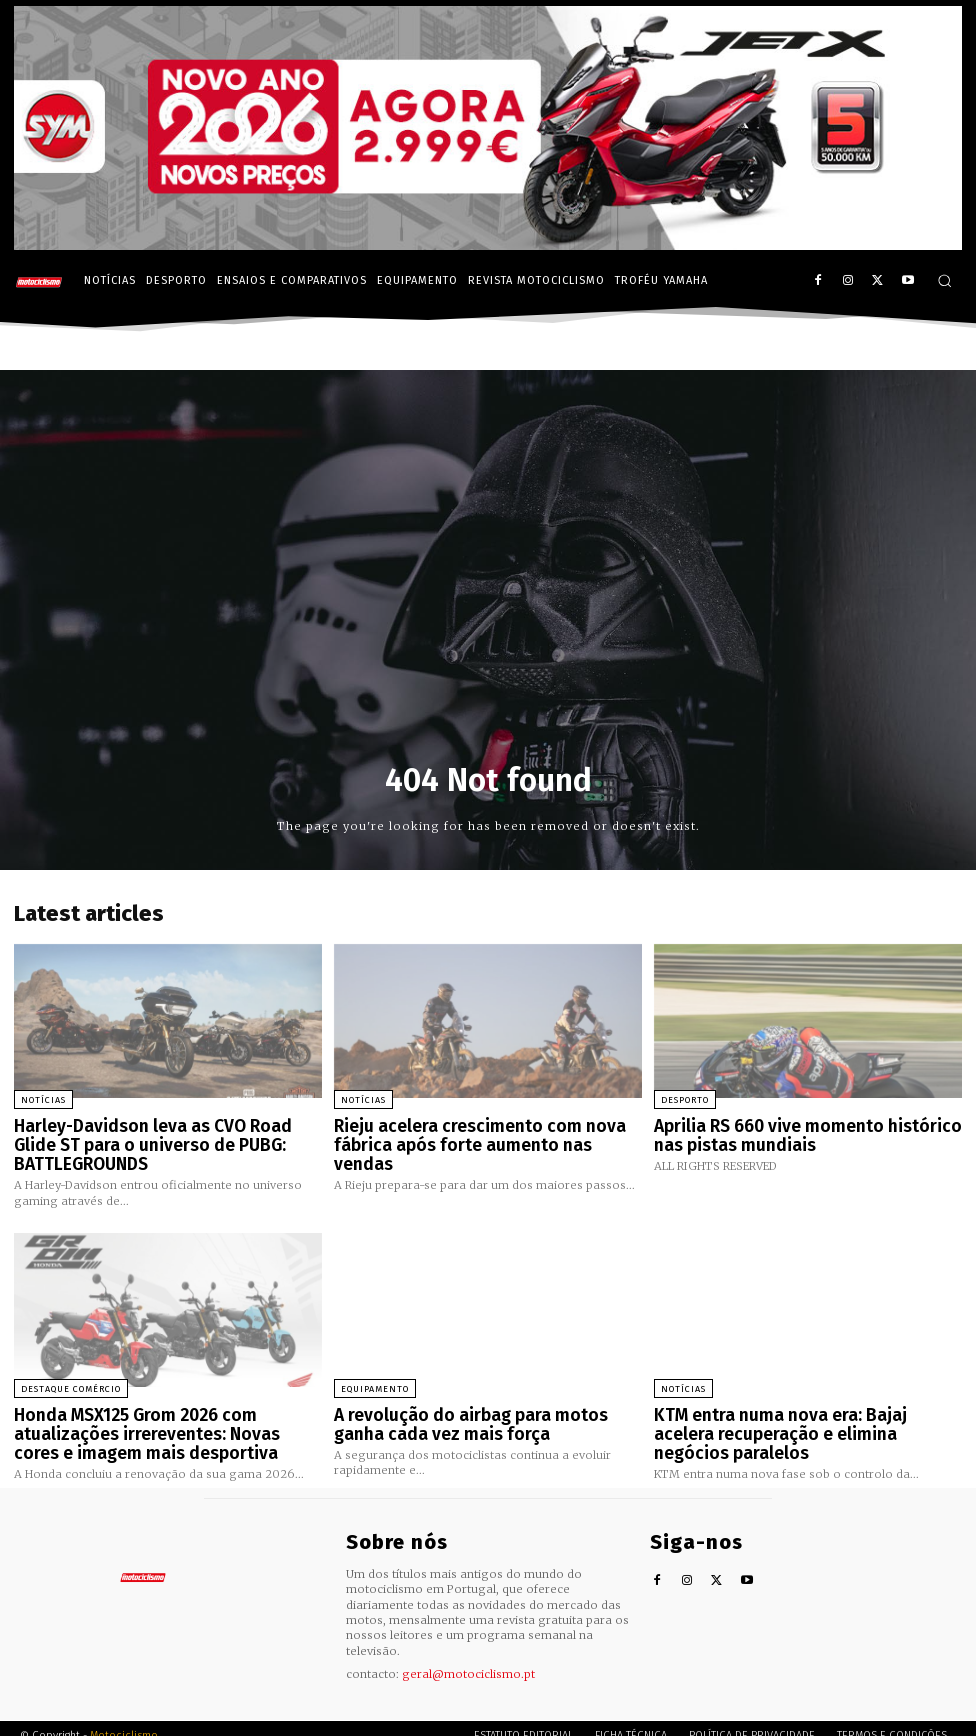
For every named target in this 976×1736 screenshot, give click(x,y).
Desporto (685, 1100)
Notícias (43, 1100)
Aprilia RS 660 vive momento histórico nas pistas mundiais (806, 1133)
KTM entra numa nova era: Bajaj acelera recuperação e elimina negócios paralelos (806, 1414)
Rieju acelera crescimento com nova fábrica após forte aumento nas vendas (478, 1133)
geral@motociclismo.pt (468, 1658)
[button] (944, 280)
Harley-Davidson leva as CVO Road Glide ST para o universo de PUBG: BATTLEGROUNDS (160, 1141)
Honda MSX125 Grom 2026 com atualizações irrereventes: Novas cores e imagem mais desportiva (164, 1422)
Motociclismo (124, 1720)
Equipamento (375, 1381)
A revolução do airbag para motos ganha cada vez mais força (482, 1414)
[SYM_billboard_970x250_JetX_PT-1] (488, 245)
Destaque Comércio (71, 1381)
